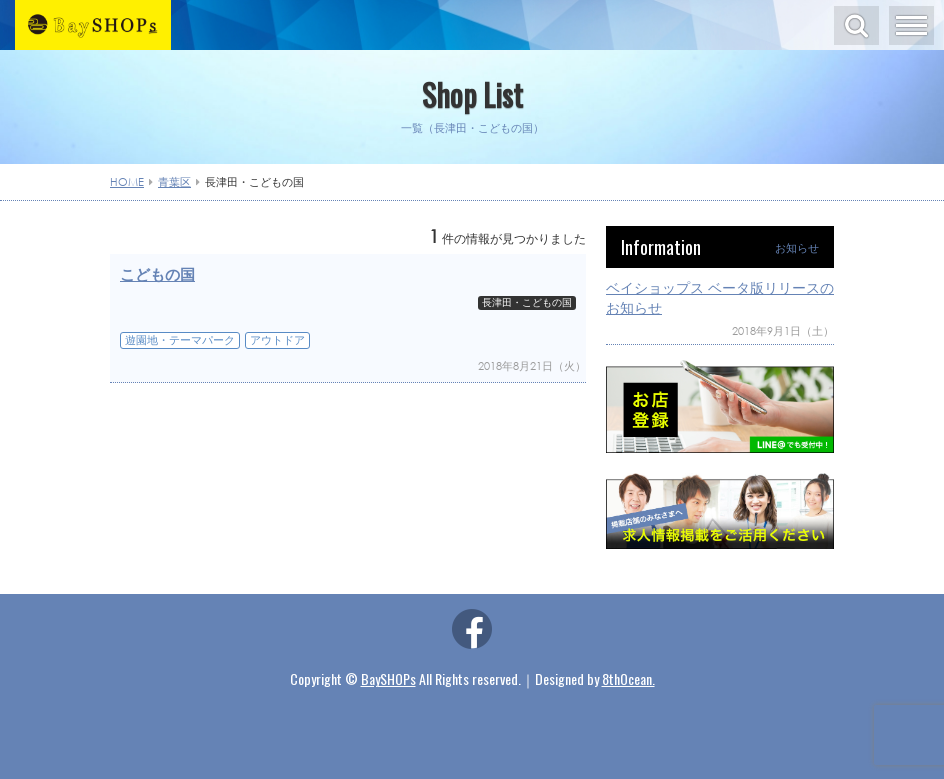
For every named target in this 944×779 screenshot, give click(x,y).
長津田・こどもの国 (527, 303)
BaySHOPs (388, 678)
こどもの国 (157, 274)
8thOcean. (628, 678)
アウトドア (277, 340)
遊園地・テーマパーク (180, 340)
